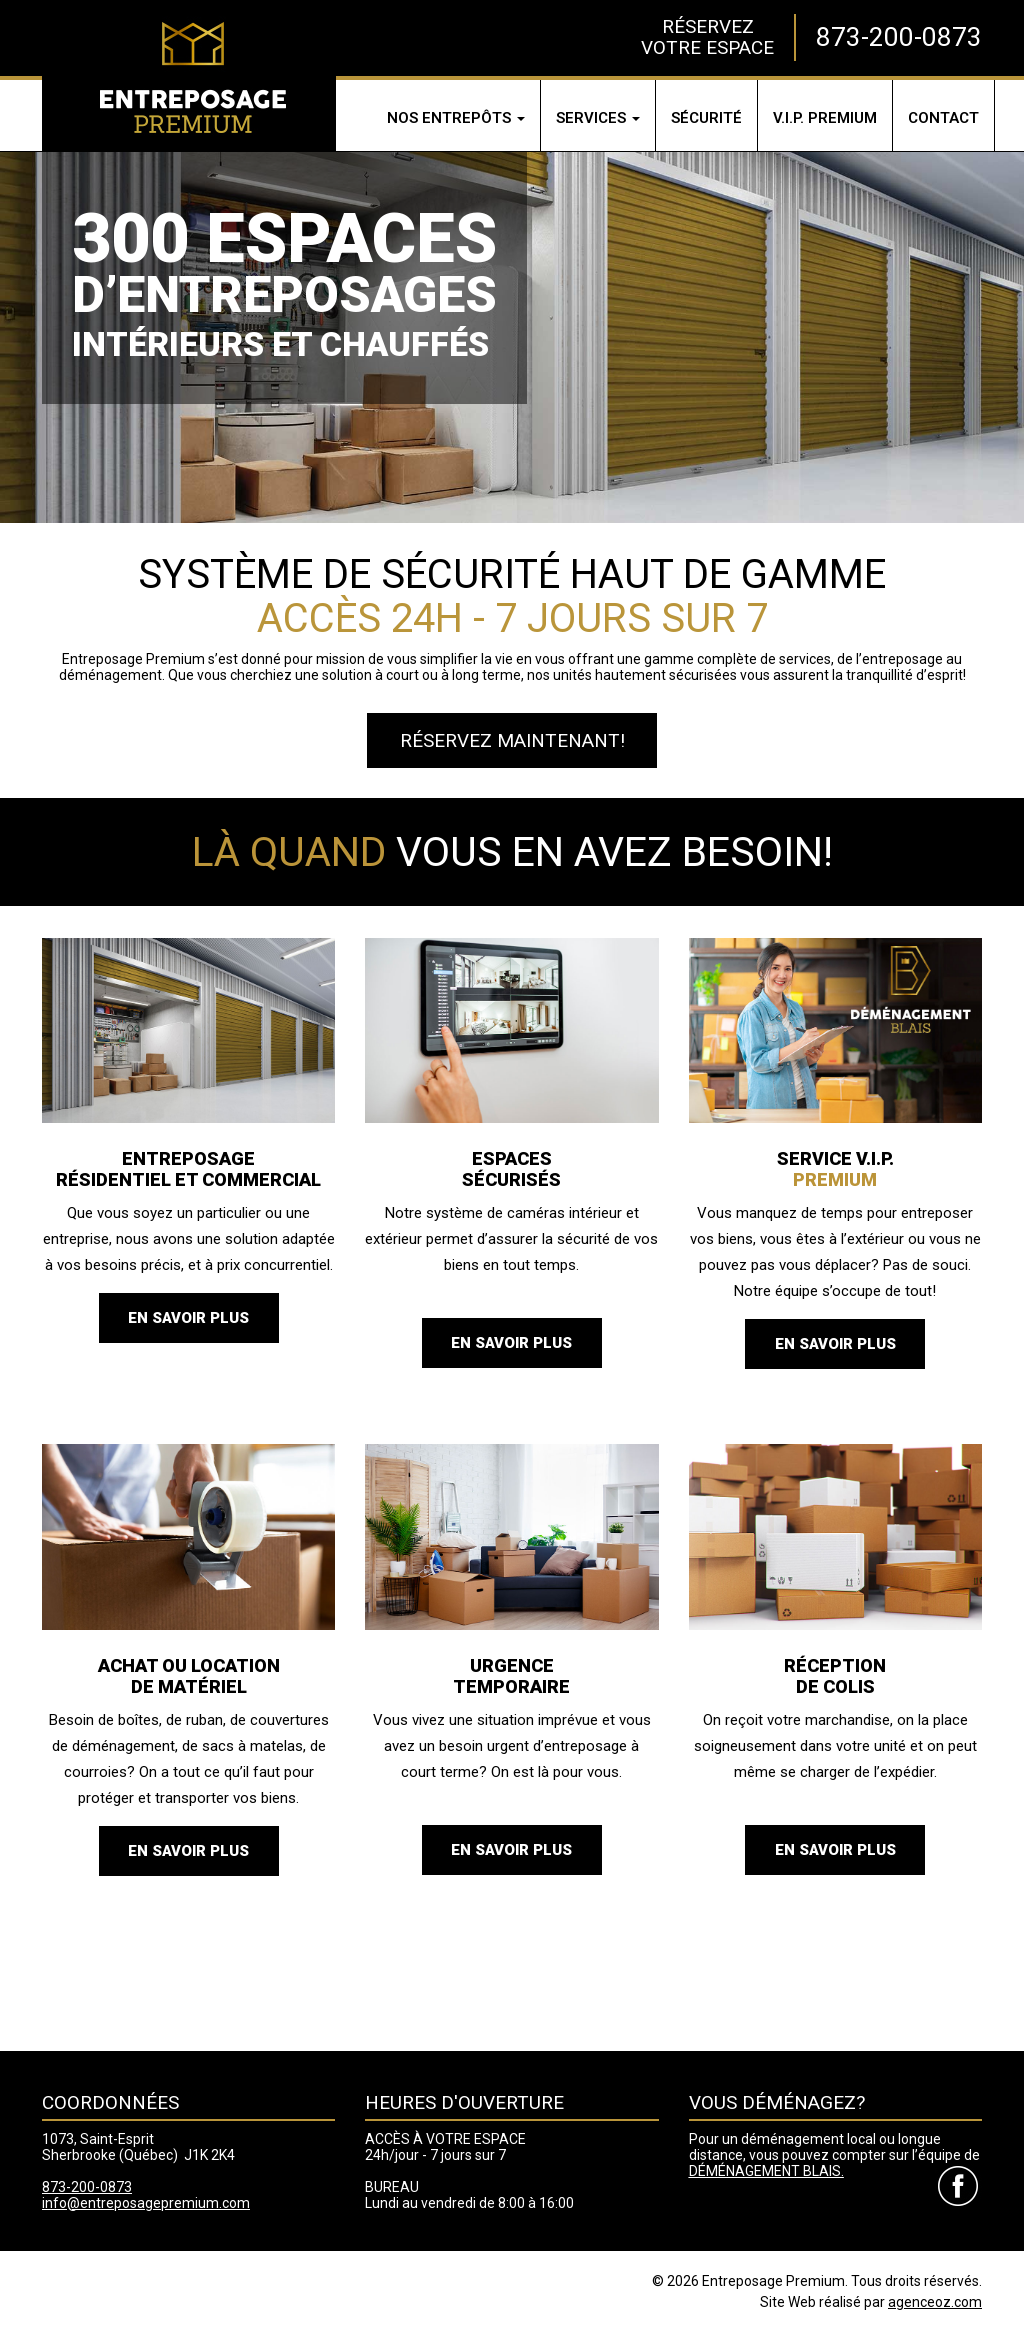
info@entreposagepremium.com (146, 2203)
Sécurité (706, 118)
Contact (943, 118)
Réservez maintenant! (512, 740)
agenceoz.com (935, 2302)
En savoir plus (188, 1318)
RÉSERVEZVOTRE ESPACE (707, 36)
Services (598, 118)
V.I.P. (825, 118)
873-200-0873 (899, 37)
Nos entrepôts (456, 118)
